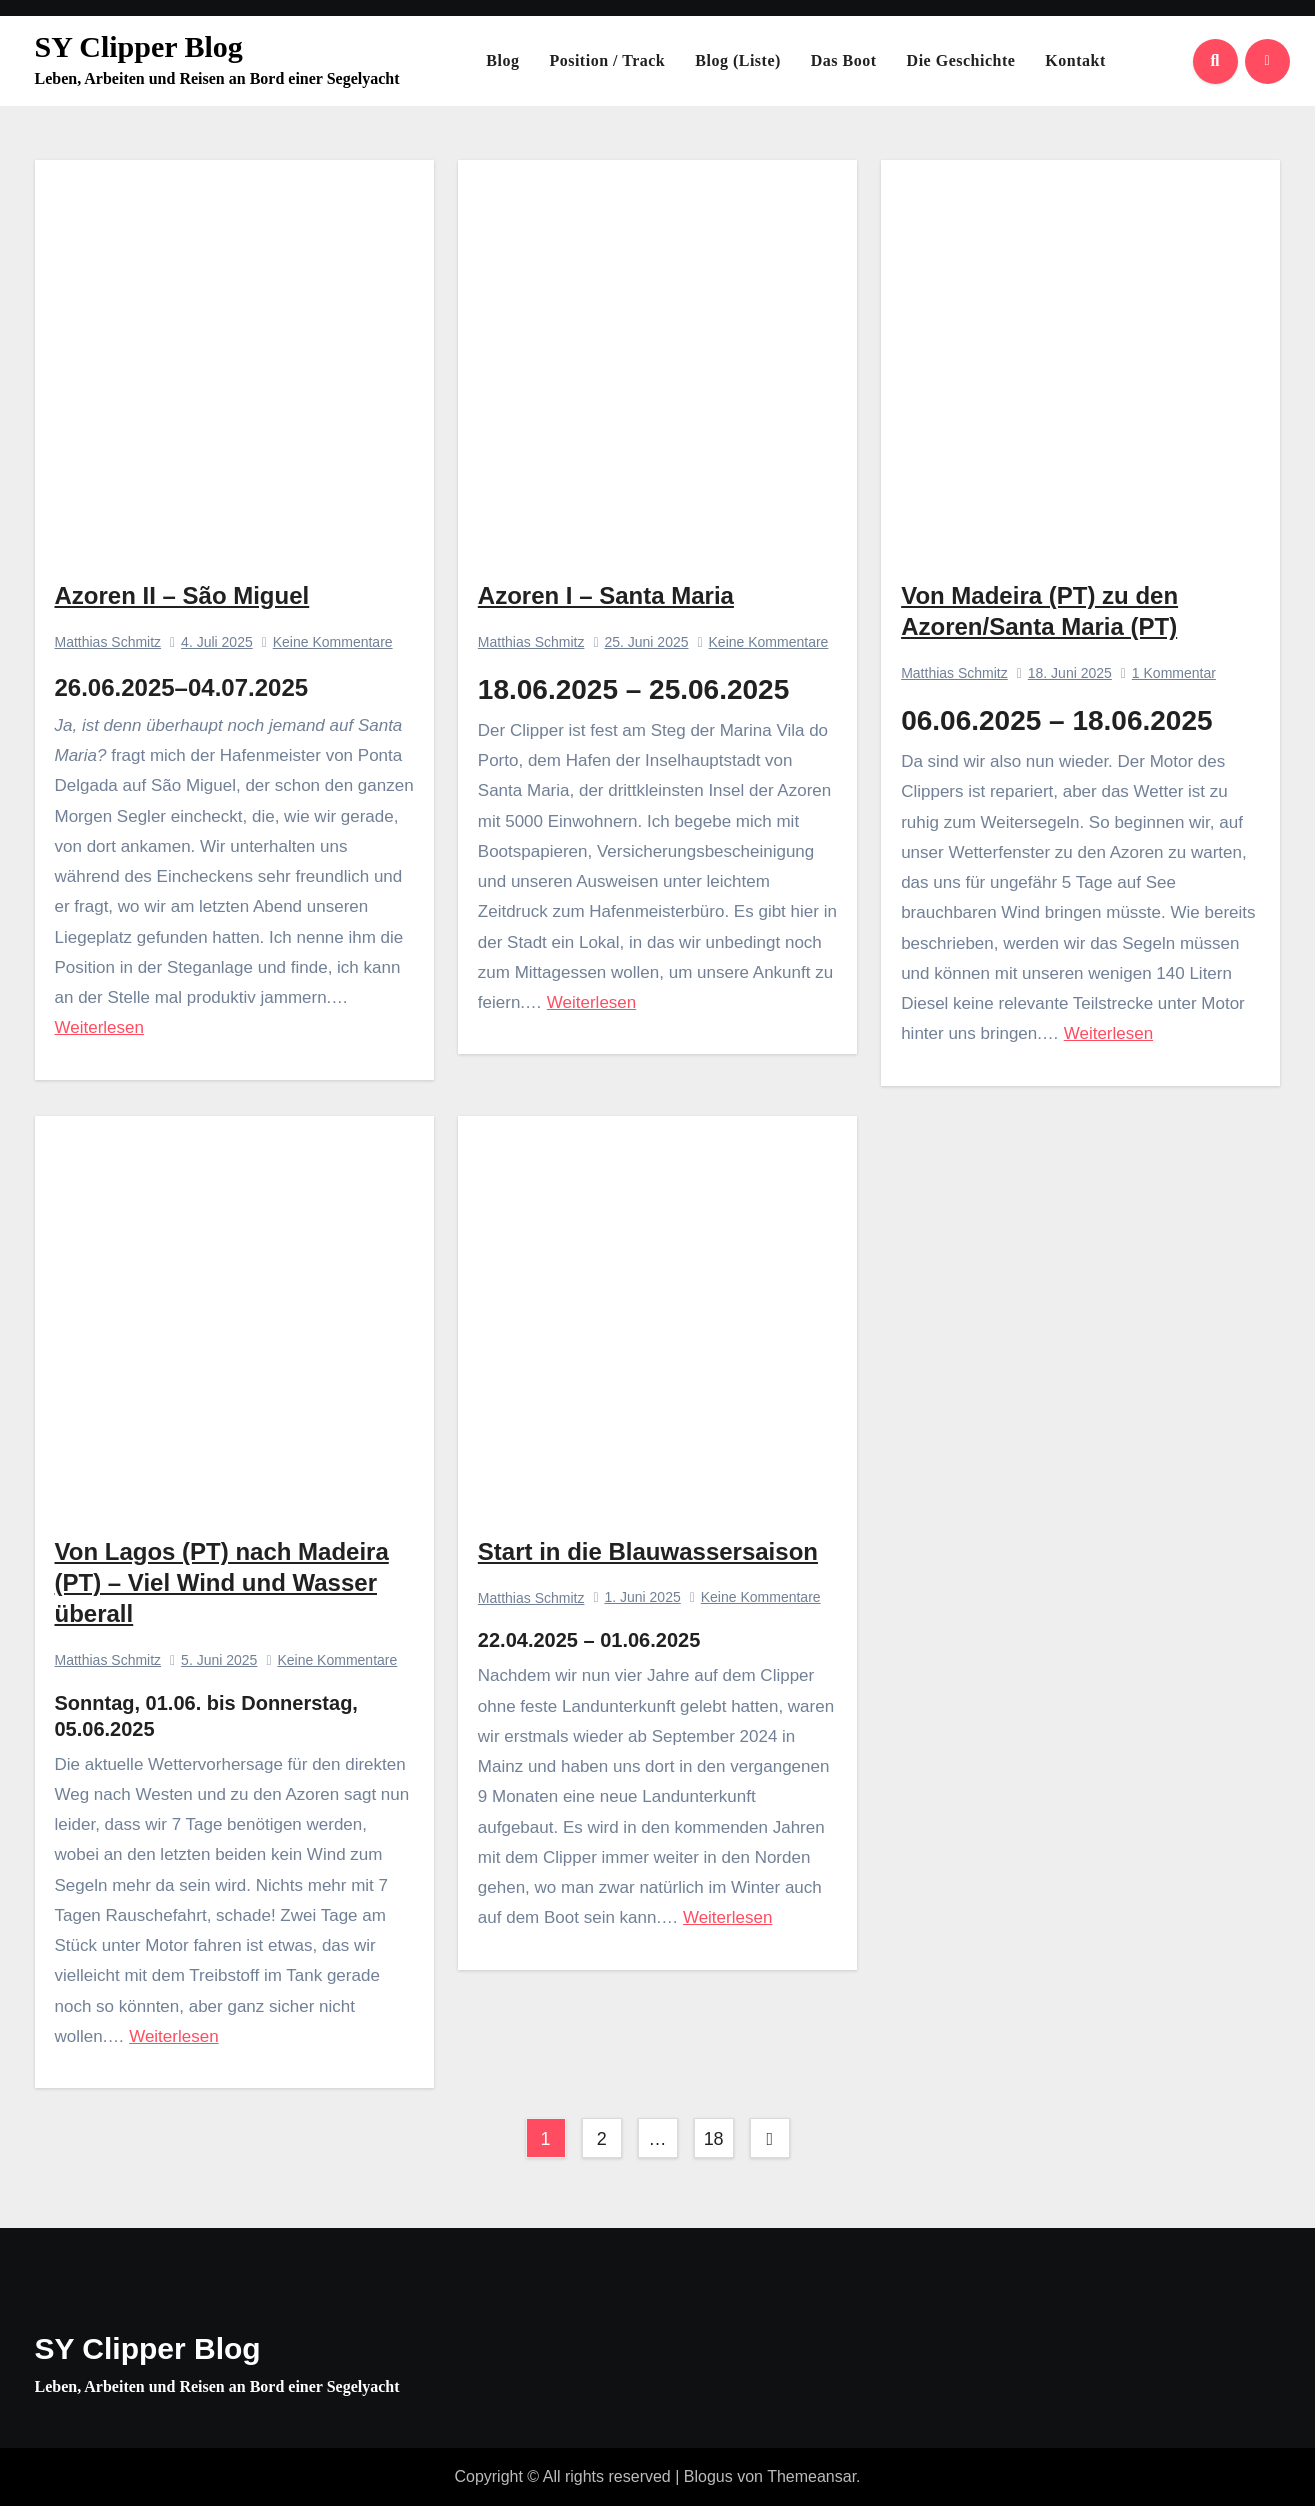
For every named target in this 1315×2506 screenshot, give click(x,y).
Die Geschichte (961, 60)
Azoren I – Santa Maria (606, 595)
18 (713, 2139)
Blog (502, 60)
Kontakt (1075, 60)
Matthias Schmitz (108, 642)
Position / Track (607, 60)
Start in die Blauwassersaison (648, 1551)
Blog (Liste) (738, 60)
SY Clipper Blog (139, 46)
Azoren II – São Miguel (182, 595)
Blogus (708, 2476)
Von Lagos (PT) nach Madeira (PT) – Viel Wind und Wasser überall (222, 1582)
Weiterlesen (99, 1027)
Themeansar (811, 2476)
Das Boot (844, 60)
